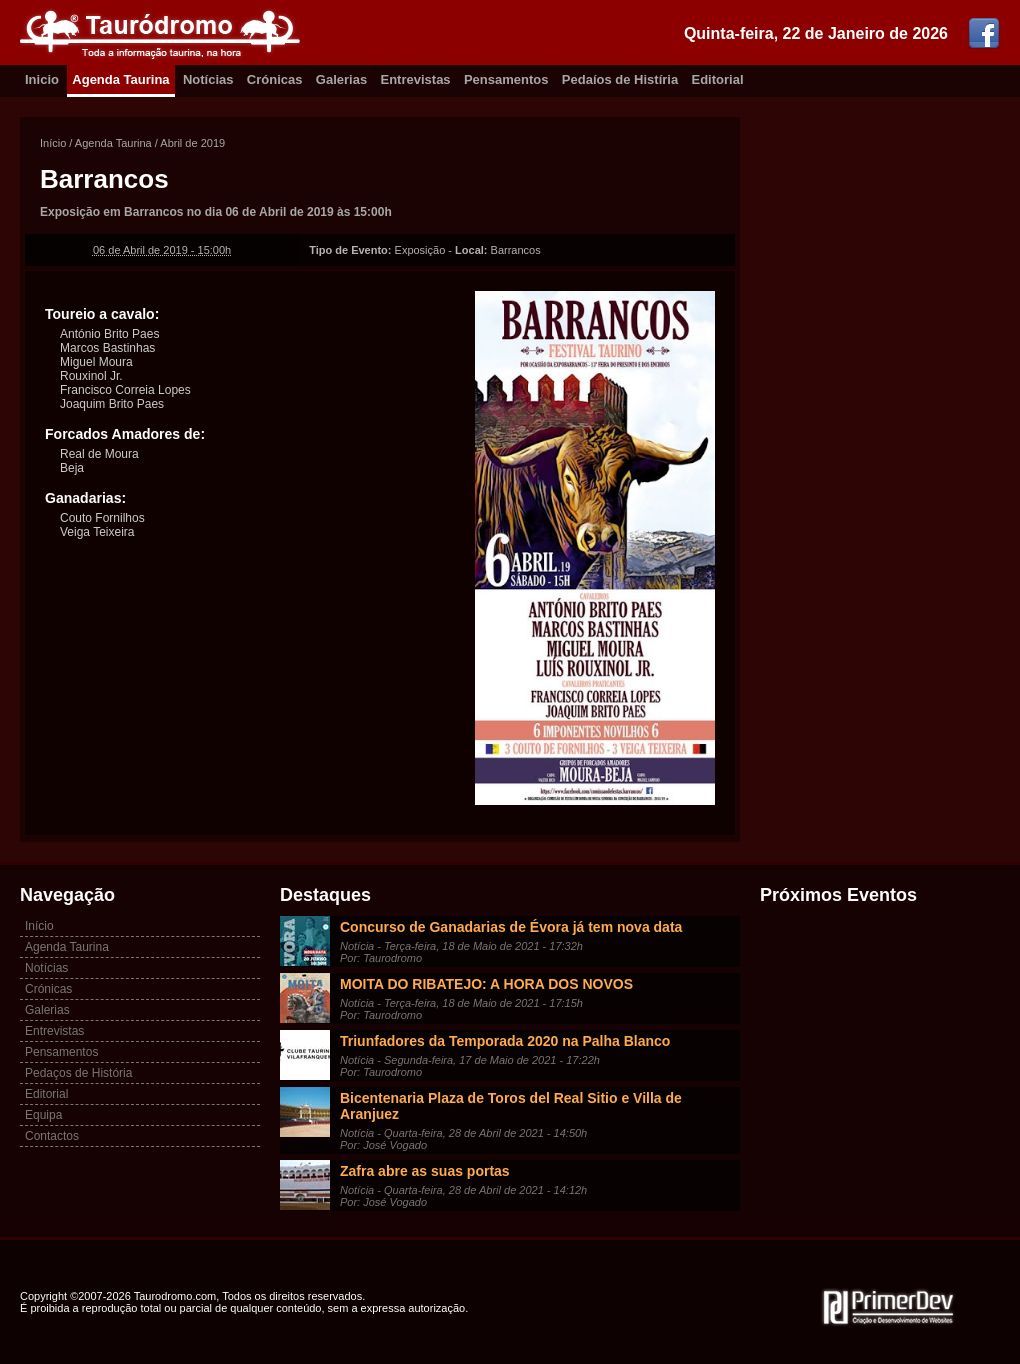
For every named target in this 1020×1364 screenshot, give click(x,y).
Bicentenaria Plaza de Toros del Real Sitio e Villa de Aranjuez (511, 1106)
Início (53, 143)
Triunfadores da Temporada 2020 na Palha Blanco (505, 1041)
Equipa (43, 1115)
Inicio (42, 79)
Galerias (341, 79)
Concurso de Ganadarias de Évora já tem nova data (511, 927)
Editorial (718, 79)
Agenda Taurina (120, 79)
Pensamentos (506, 79)
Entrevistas (416, 79)
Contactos (52, 1136)
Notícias (208, 79)
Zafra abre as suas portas (425, 1171)
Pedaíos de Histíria (620, 79)
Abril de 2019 (192, 143)
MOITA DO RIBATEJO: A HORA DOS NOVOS (486, 984)
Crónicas (275, 79)
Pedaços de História (78, 1073)
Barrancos (104, 179)
